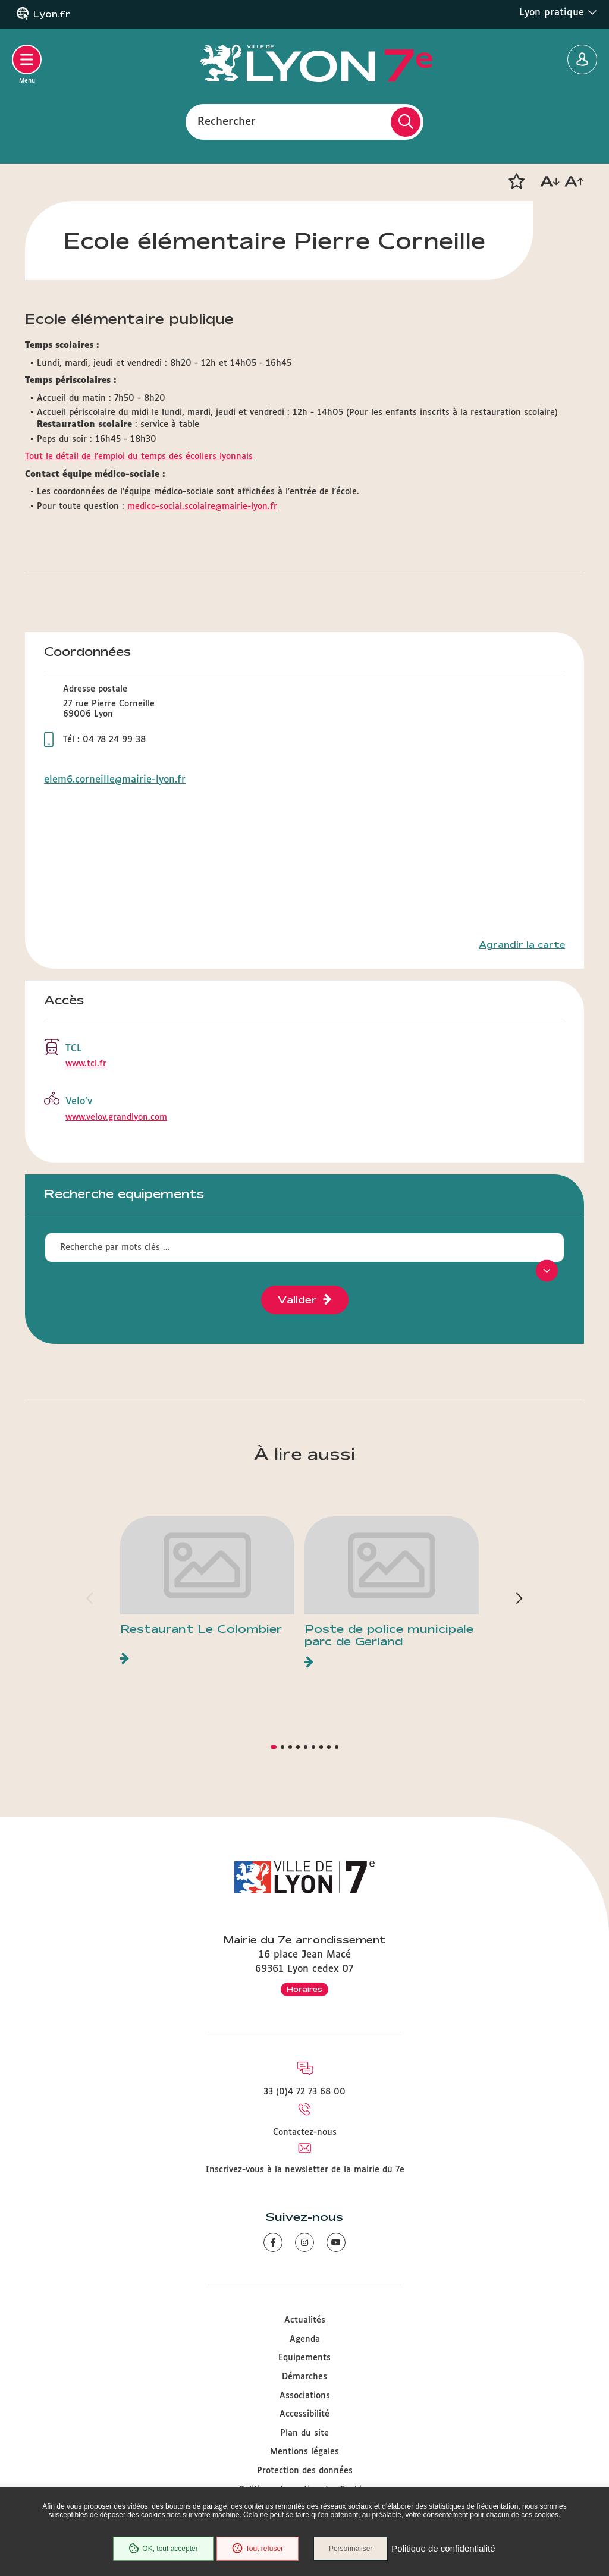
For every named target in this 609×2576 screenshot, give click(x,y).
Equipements (304, 2358)
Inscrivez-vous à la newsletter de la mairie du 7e (304, 2170)
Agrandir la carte (522, 945)
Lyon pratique (558, 12)
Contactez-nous (305, 2132)
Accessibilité (304, 2414)
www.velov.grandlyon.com (116, 1117)
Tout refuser (257, 2548)
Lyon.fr (51, 14)
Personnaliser (350, 2548)
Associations (305, 2396)
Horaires (304, 1989)
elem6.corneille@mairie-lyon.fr (115, 780)
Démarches (304, 2377)
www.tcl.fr (85, 1064)
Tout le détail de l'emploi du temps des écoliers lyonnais (139, 457)
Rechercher (226, 121)
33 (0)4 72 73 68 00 (304, 2092)
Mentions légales (304, 2452)
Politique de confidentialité (443, 2549)
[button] (516, 181)
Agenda (305, 2339)
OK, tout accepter (162, 2548)
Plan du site (304, 2433)
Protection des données (305, 2471)
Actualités (304, 2320)
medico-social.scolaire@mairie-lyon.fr (202, 506)
